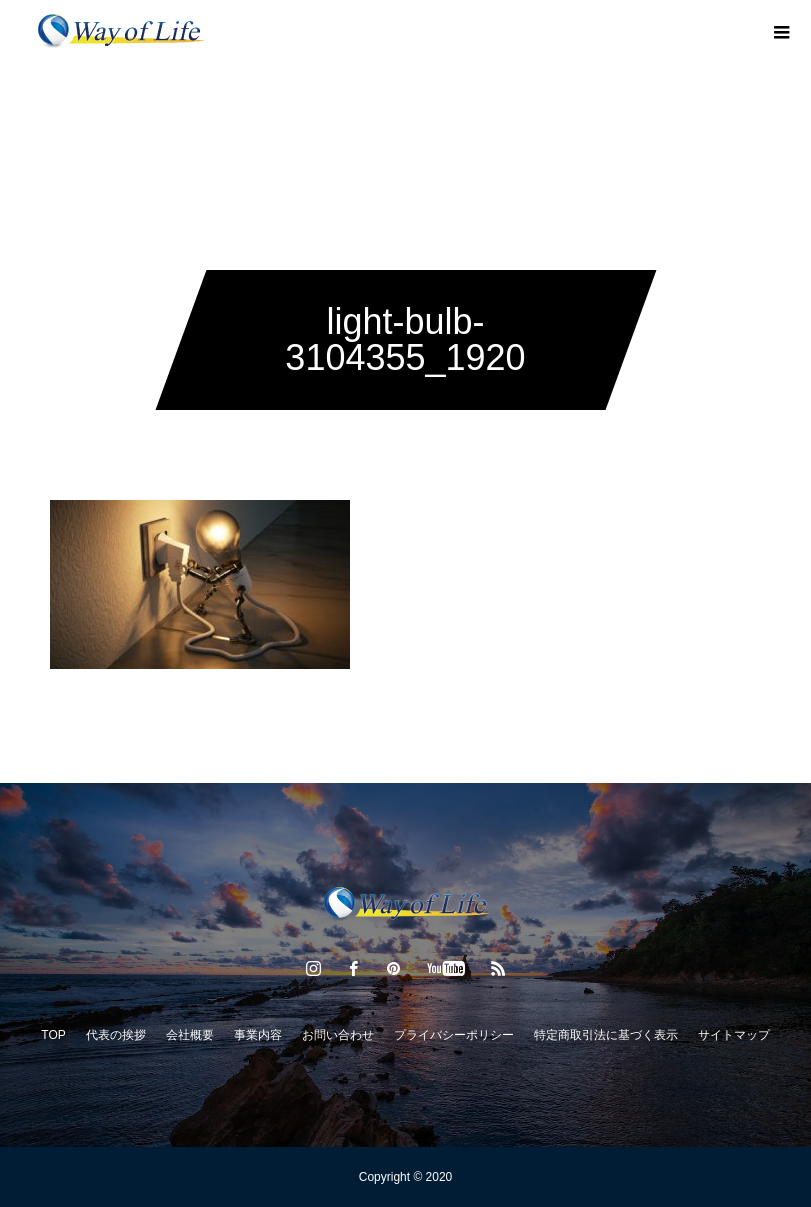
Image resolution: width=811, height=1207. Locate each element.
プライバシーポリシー (454, 1035)
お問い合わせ (338, 1035)
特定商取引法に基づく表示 (606, 1035)
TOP (53, 1035)
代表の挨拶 (116, 1035)
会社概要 (190, 1035)
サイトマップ (734, 1035)
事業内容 (258, 1035)
